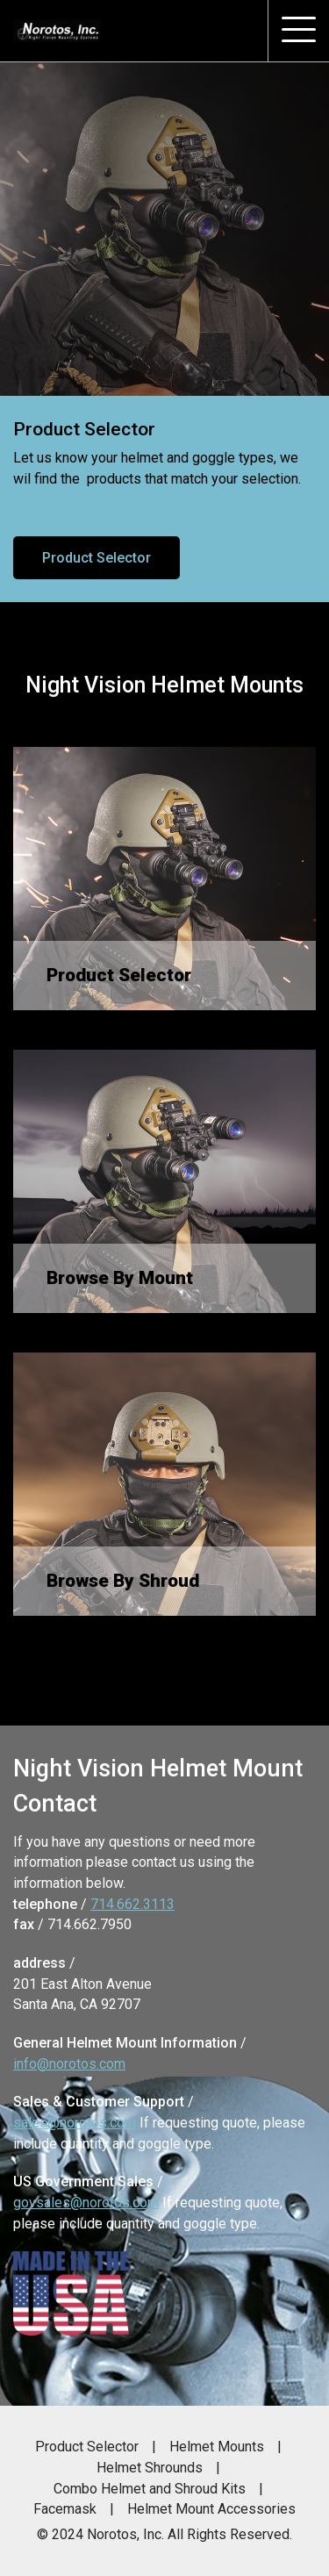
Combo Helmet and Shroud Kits (150, 2488)
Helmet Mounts (216, 2446)
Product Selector (96, 557)
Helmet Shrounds (150, 2467)
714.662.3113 (132, 1904)
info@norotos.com (69, 2064)
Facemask (65, 2509)
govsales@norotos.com (86, 2202)
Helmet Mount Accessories (211, 2509)
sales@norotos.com (74, 2122)
